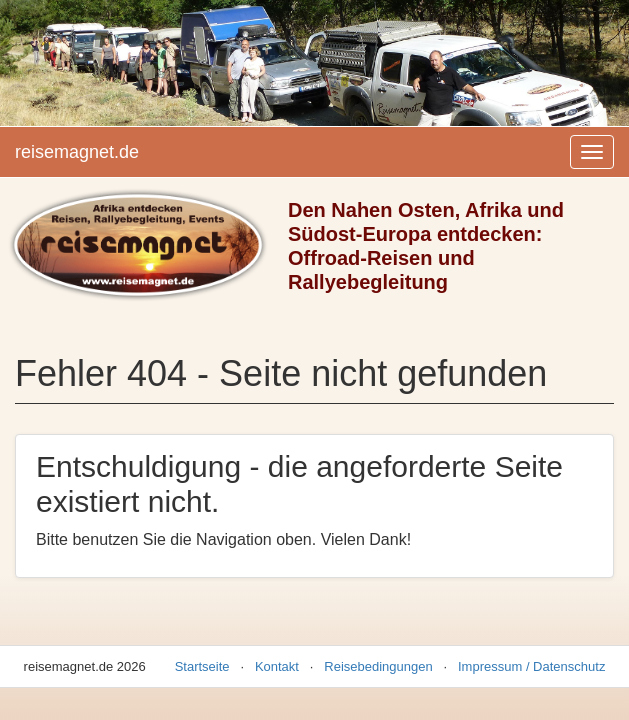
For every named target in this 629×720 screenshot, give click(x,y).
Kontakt (277, 666)
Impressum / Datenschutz (531, 666)
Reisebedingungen (378, 666)
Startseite (202, 666)
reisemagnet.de (77, 152)
